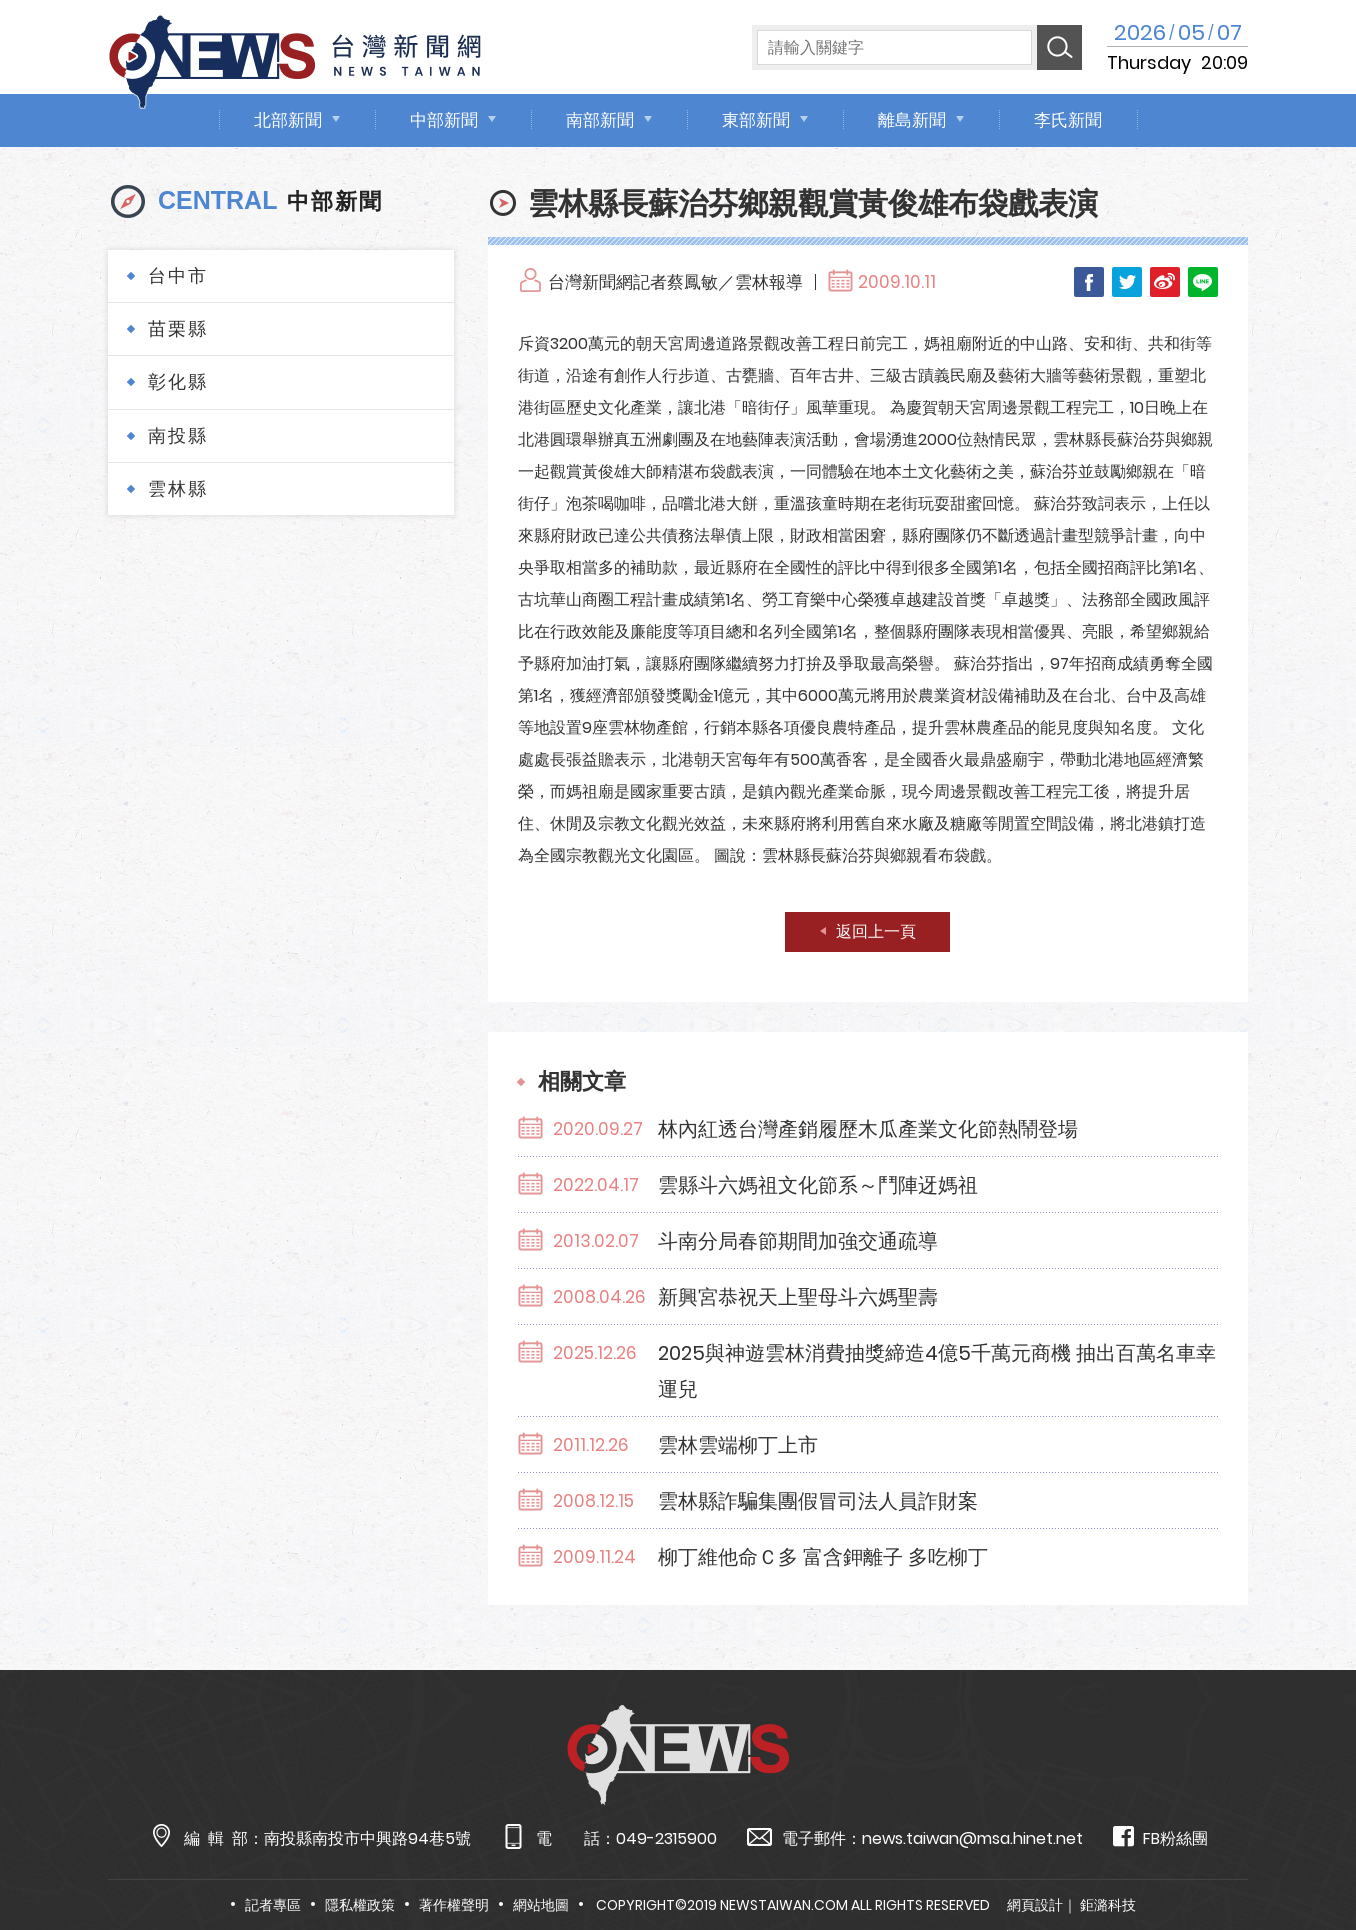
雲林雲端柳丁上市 (738, 1445)
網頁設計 (1035, 1905)
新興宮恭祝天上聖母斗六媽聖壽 (798, 1297)
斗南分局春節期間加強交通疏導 (798, 1241)
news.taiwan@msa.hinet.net (972, 1838)
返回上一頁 (876, 931)
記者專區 (273, 1905)
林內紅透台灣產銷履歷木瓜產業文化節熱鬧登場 (868, 1129)
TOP (1305, 1856)
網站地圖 (541, 1905)
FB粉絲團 (1160, 1837)
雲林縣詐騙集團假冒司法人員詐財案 (818, 1501)
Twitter (1127, 282)
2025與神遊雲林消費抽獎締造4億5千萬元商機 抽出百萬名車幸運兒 (937, 1371)
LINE (1203, 282)
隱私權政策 (360, 1905)
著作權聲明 (454, 1905)
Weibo (1165, 282)
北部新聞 (288, 120)
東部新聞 (756, 120)
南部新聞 (600, 120)
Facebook (1089, 282)
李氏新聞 (1068, 120)
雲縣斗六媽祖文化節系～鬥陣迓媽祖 (818, 1185)
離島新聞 (912, 120)
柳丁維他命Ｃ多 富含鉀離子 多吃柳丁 (823, 1557)
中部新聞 (444, 120)
